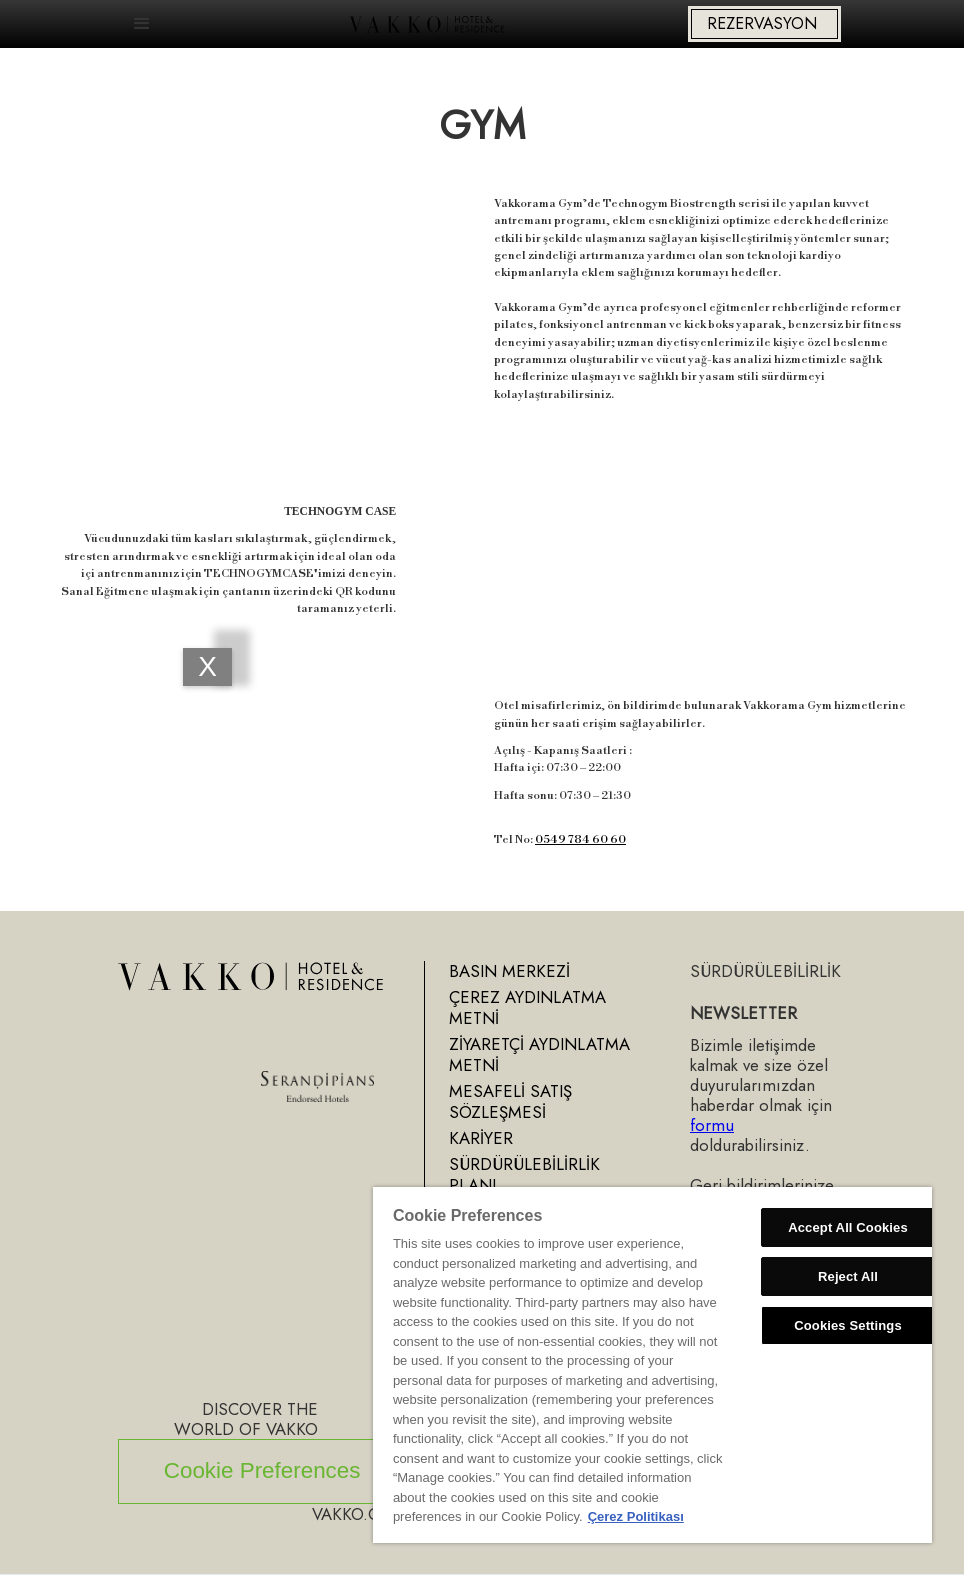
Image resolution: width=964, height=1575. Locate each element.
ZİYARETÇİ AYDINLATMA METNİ (539, 1054)
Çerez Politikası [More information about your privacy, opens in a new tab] (636, 1516)
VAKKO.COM (359, 1514)
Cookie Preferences (262, 1470)
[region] (652, 1365)
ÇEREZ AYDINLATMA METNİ (527, 1007)
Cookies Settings (848, 1325)
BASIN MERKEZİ (509, 971)
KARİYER (481, 1138)
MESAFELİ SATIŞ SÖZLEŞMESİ (510, 1101)
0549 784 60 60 (580, 839)
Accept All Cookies (848, 1227)
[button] (142, 24)
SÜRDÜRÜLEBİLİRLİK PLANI (524, 1174)
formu (712, 1125)
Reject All (848, 1276)
